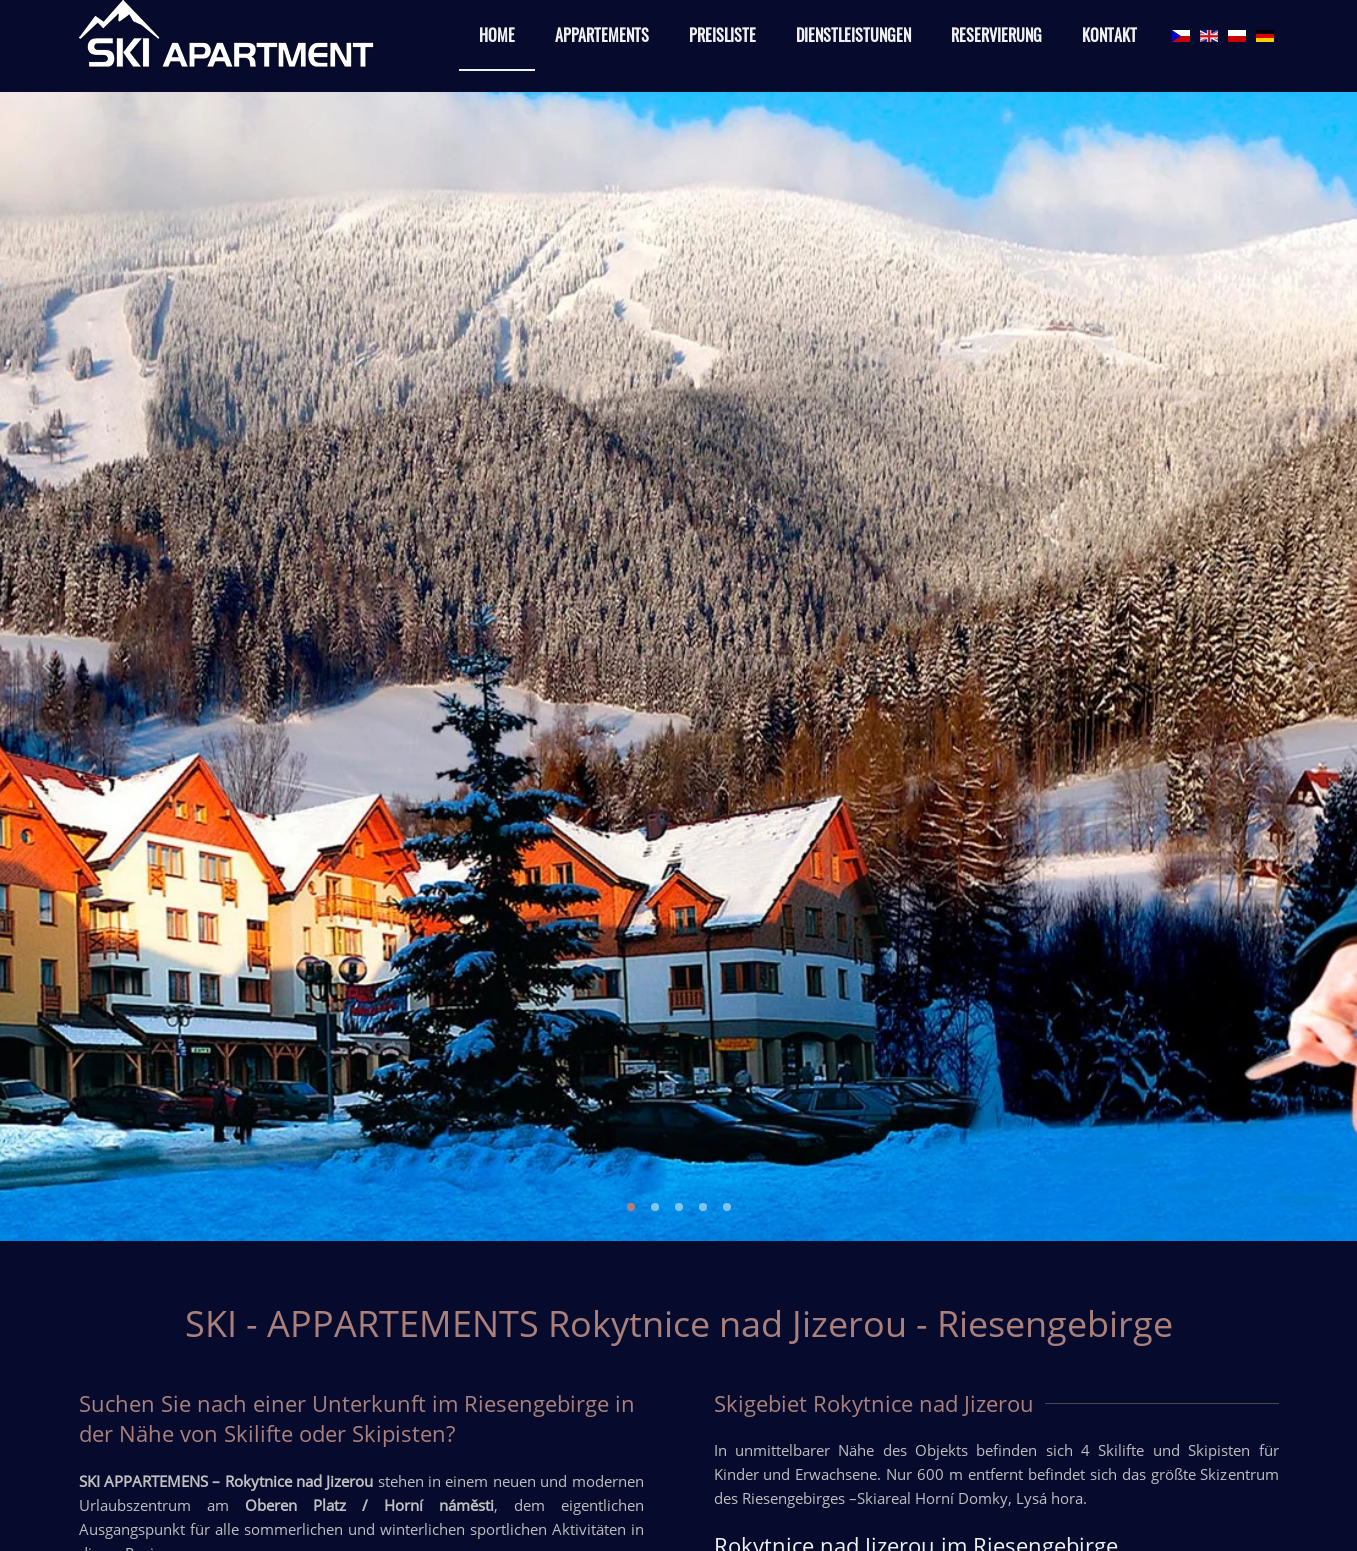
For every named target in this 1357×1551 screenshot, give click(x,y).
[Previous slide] (46, 666)
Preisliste (722, 35)
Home (497, 35)
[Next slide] (1310, 666)
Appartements (602, 35)
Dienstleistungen (853, 35)
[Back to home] (229, 36)
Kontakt (1109, 35)
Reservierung (996, 35)
